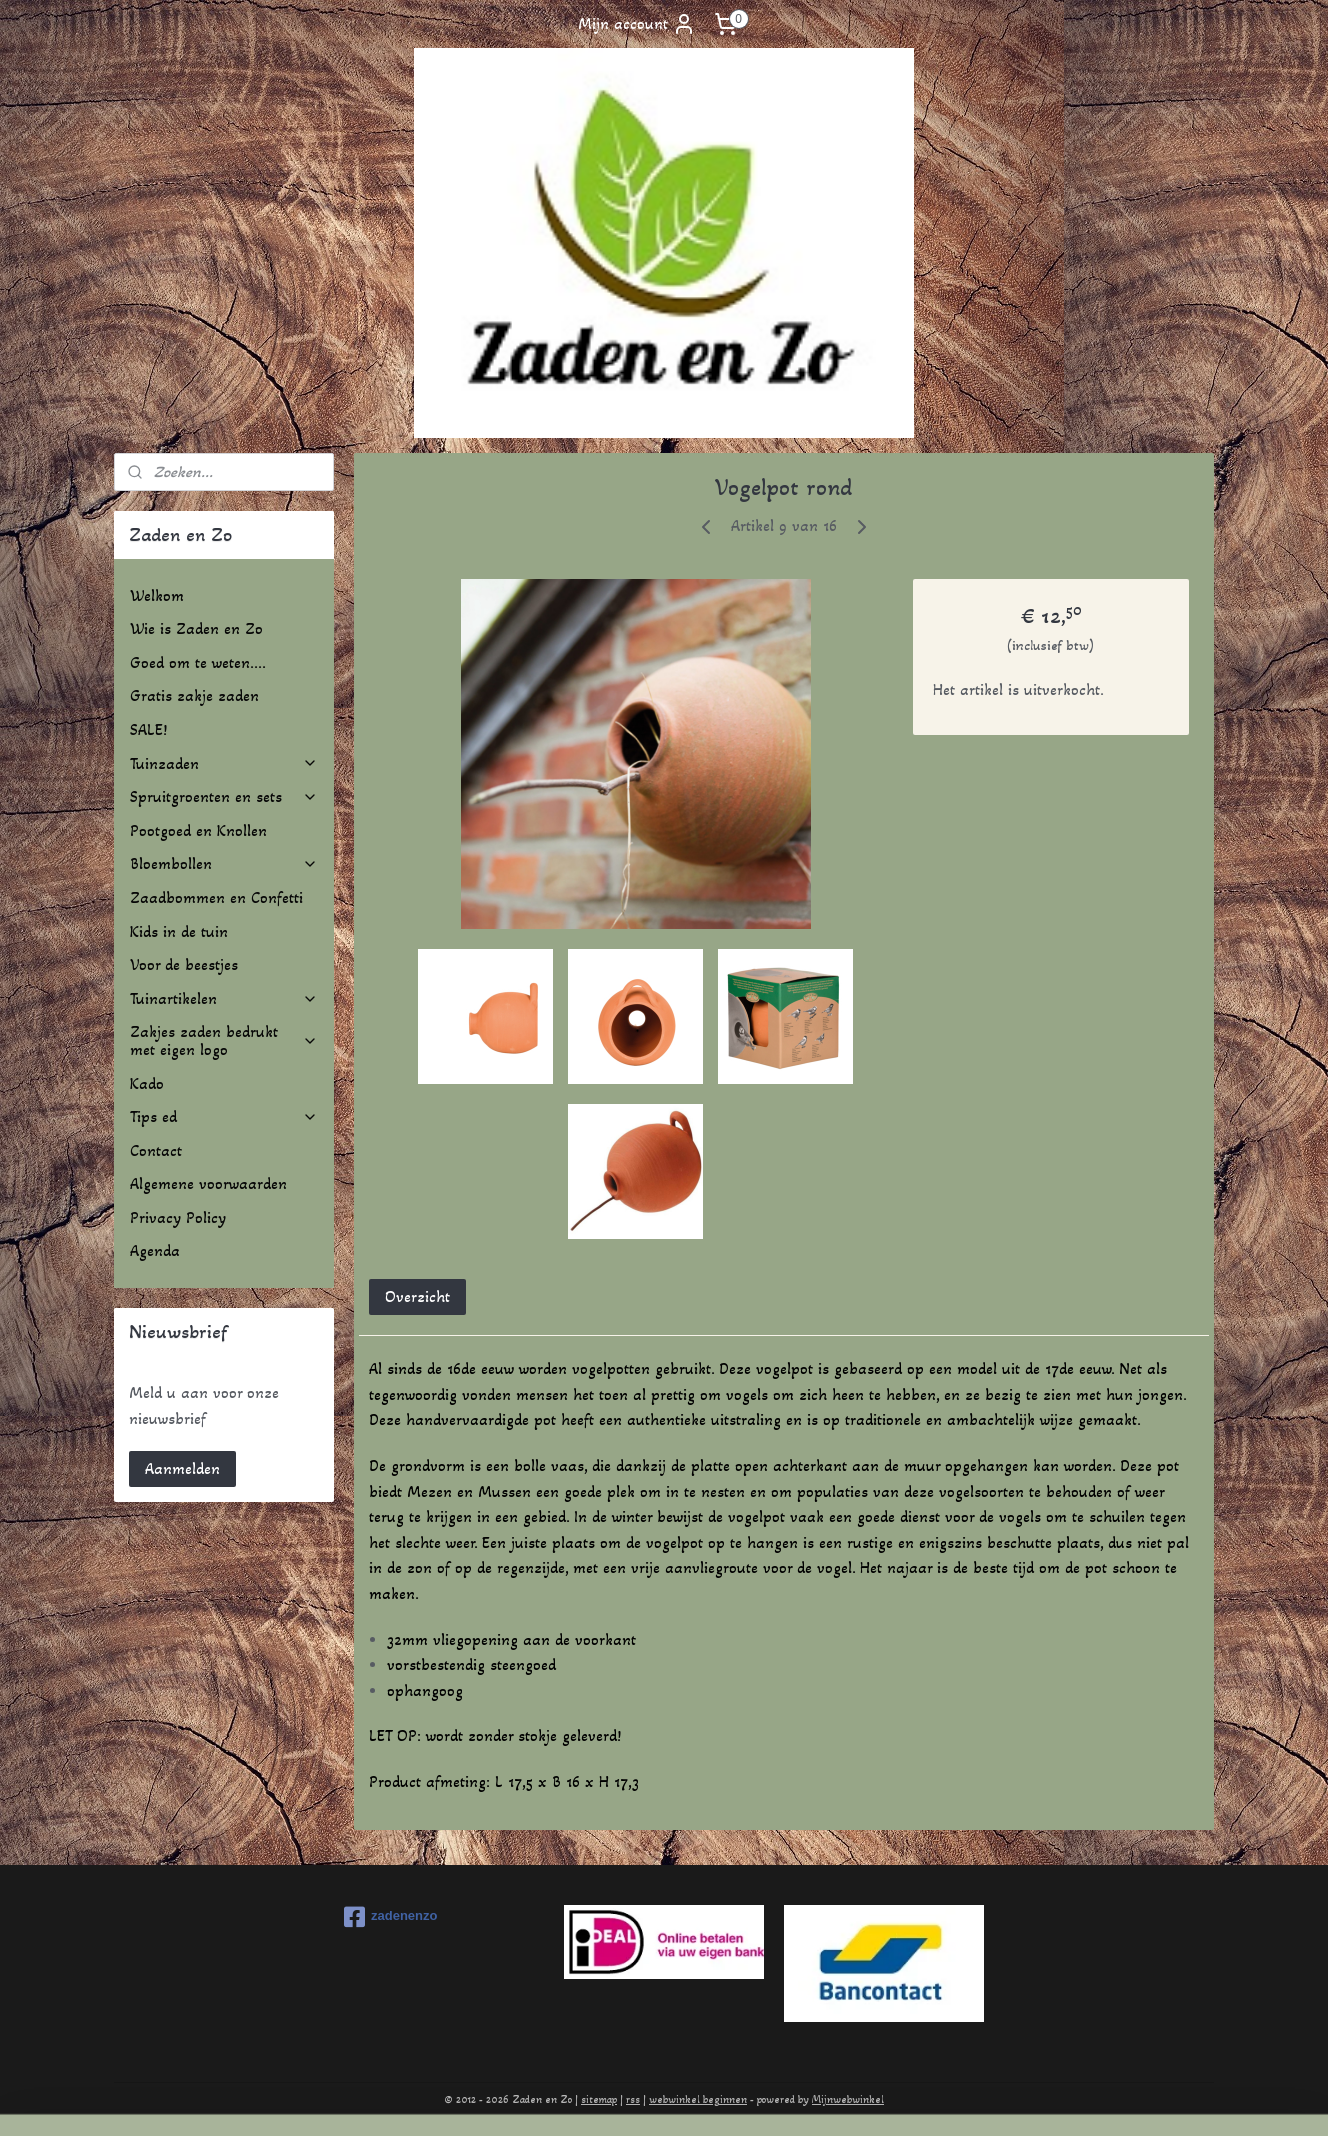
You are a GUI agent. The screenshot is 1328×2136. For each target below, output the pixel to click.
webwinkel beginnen (698, 2099)
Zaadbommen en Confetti (216, 897)
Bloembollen (224, 863)
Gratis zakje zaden (194, 695)
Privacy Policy (178, 1217)
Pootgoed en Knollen (198, 830)
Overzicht (417, 1296)
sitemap (599, 2099)
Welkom (157, 595)
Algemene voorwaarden (208, 1183)
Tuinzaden (224, 763)
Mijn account (637, 24)
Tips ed (224, 1116)
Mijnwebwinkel (848, 2099)
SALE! (148, 729)
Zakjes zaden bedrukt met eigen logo (224, 1040)
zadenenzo (390, 1917)
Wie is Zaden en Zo (196, 628)
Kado (147, 1083)
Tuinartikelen (224, 998)
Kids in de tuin (179, 931)
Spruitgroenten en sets (224, 796)
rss (633, 2099)
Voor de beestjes (184, 964)
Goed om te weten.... (198, 662)
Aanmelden (182, 1468)
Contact (156, 1150)
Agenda (155, 1250)
